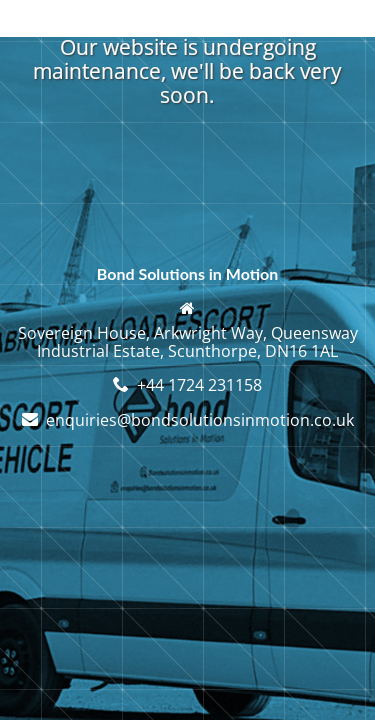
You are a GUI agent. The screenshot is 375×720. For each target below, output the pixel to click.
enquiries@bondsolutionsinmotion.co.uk (200, 420)
